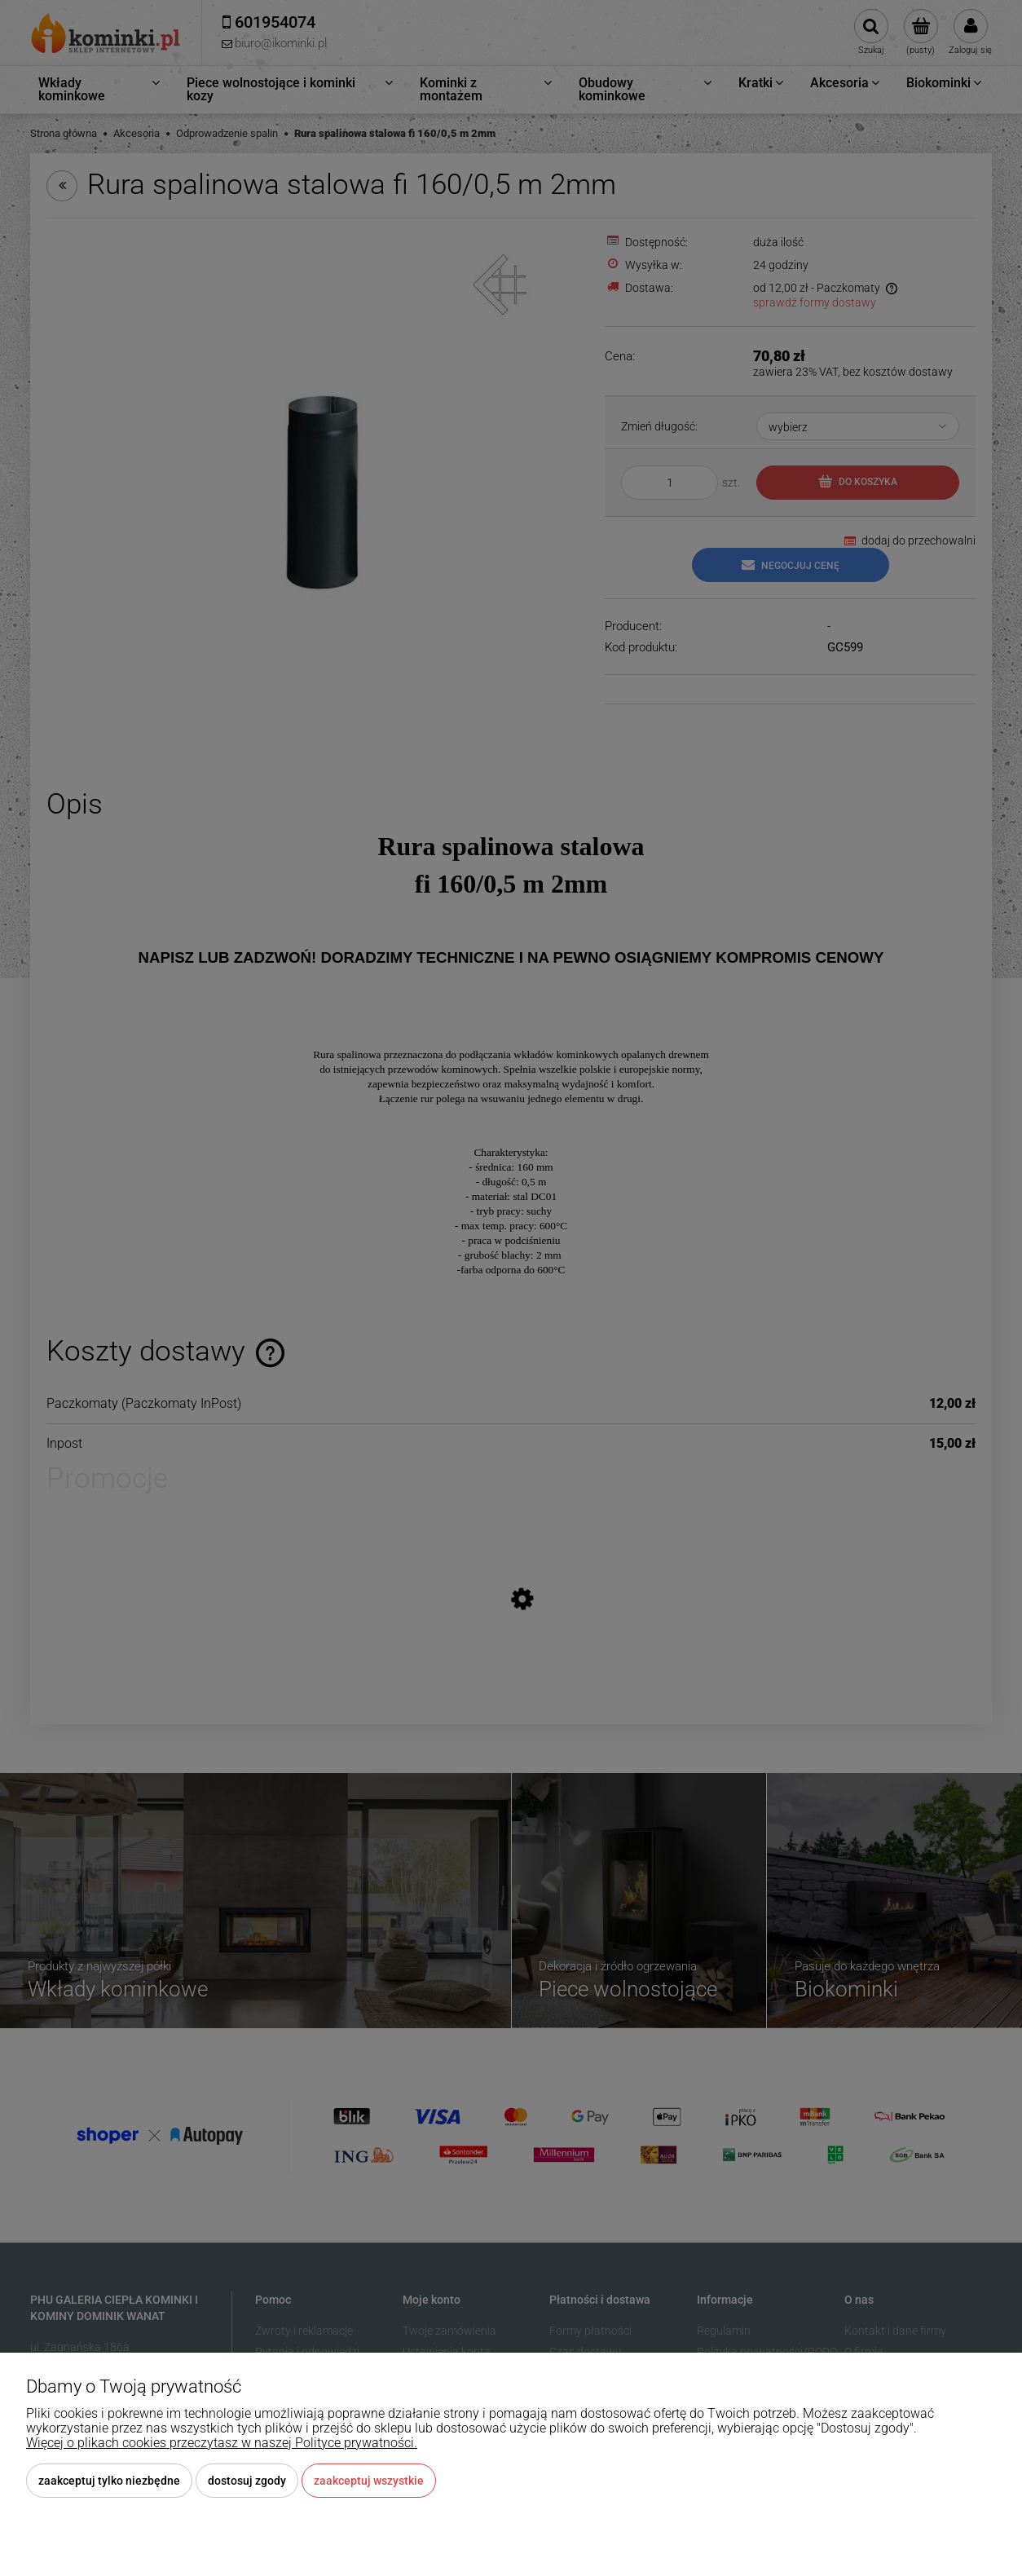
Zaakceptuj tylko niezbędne (109, 2480)
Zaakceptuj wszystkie (369, 2480)
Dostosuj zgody (247, 2480)
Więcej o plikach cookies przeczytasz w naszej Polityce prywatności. (221, 2442)
